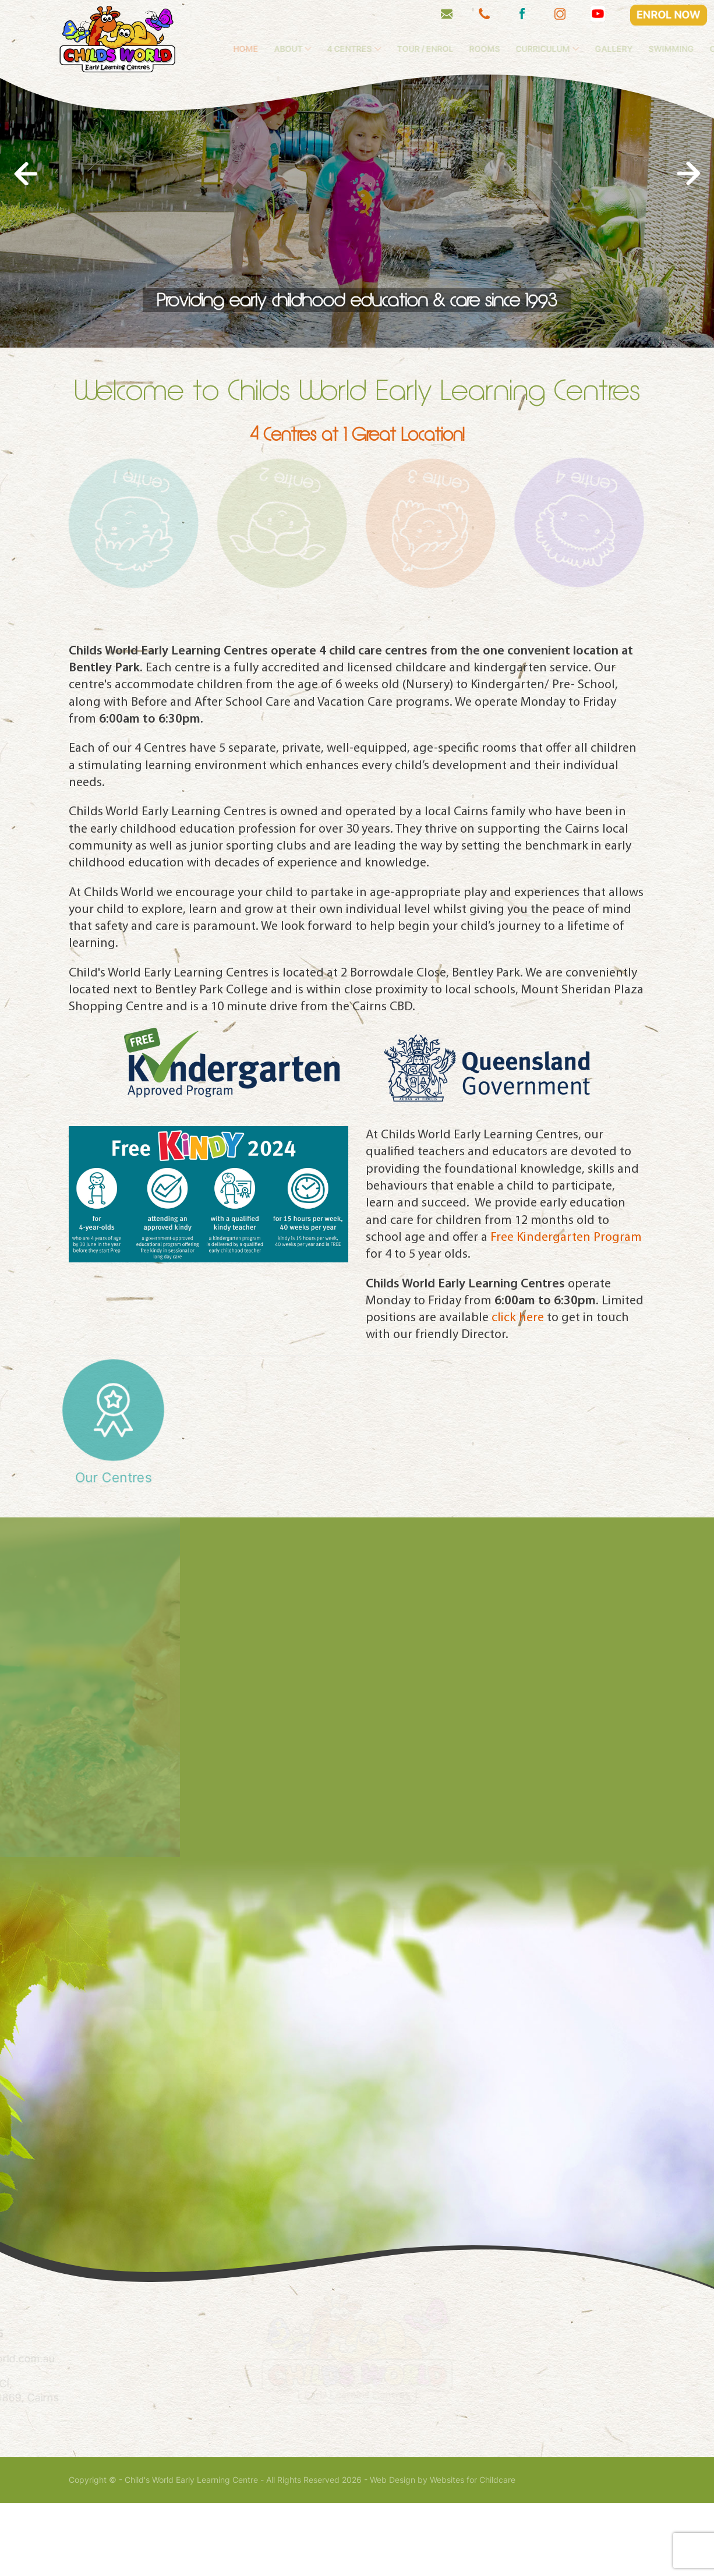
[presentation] (25, 246)
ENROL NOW (669, 15)
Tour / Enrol (457, 49)
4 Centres (381, 49)
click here (518, 1390)
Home (277, 49)
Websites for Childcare (472, 2552)
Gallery (646, 49)
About (320, 49)
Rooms (516, 49)
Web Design (392, 2552)
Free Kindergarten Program (566, 1310)
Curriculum (575, 49)
